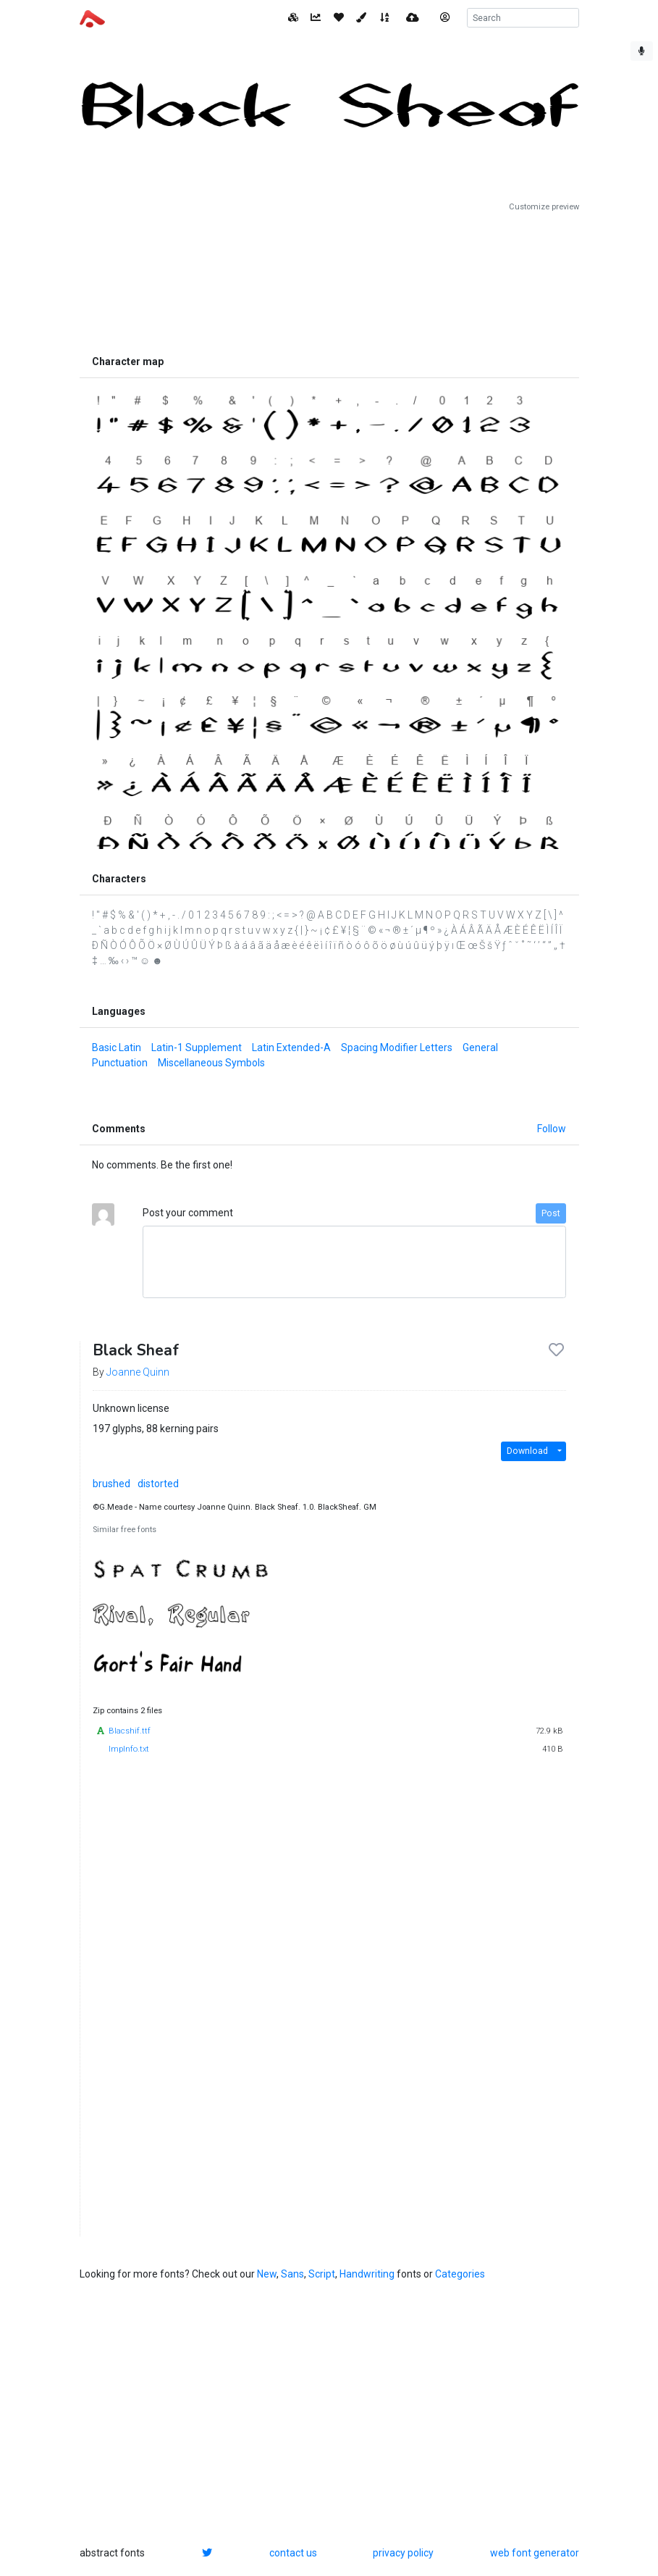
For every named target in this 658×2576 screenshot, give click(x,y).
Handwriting (367, 2274)
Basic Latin (116, 1047)
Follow (551, 1128)
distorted (158, 1483)
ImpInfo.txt (129, 1749)
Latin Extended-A (291, 1047)
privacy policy (403, 2553)
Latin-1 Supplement (196, 1047)
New (267, 2274)
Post (550, 1213)
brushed (111, 1483)
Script (321, 2274)
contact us (293, 2553)
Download (527, 1451)
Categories (460, 2274)
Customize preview (544, 207)
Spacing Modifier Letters (396, 1047)
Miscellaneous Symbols (211, 1063)
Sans (292, 2274)
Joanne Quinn (137, 1372)
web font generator (534, 2553)
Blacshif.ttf (130, 1731)
